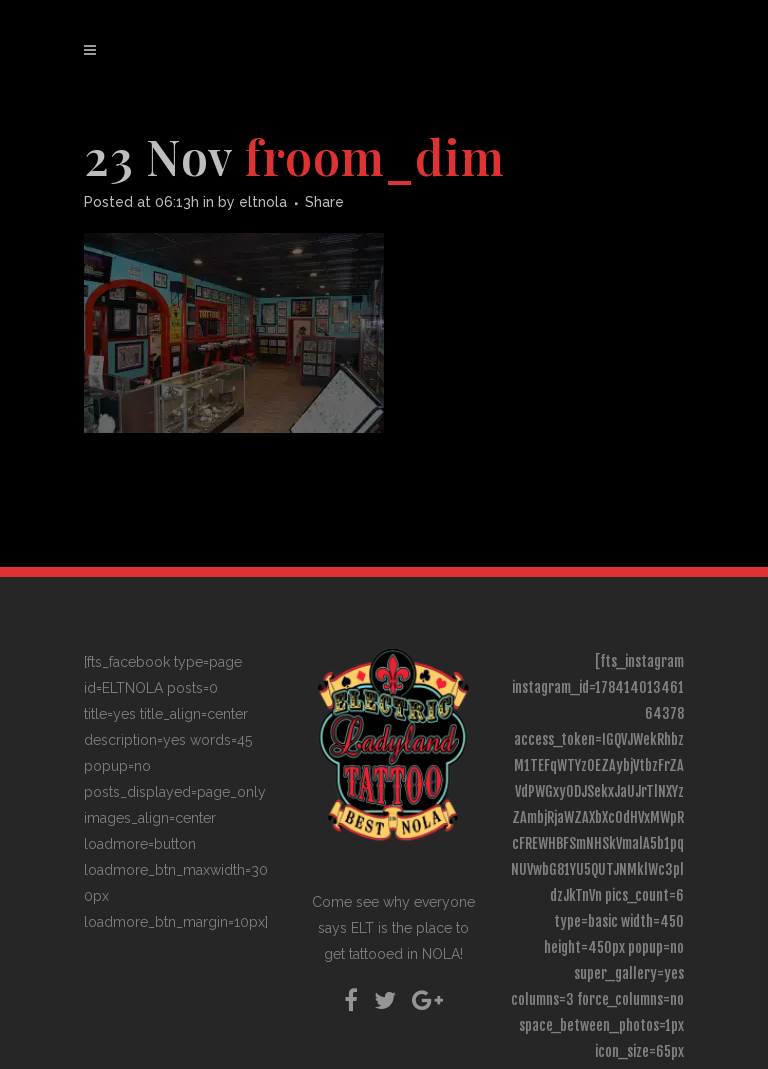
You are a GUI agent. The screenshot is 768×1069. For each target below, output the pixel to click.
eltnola (263, 202)
